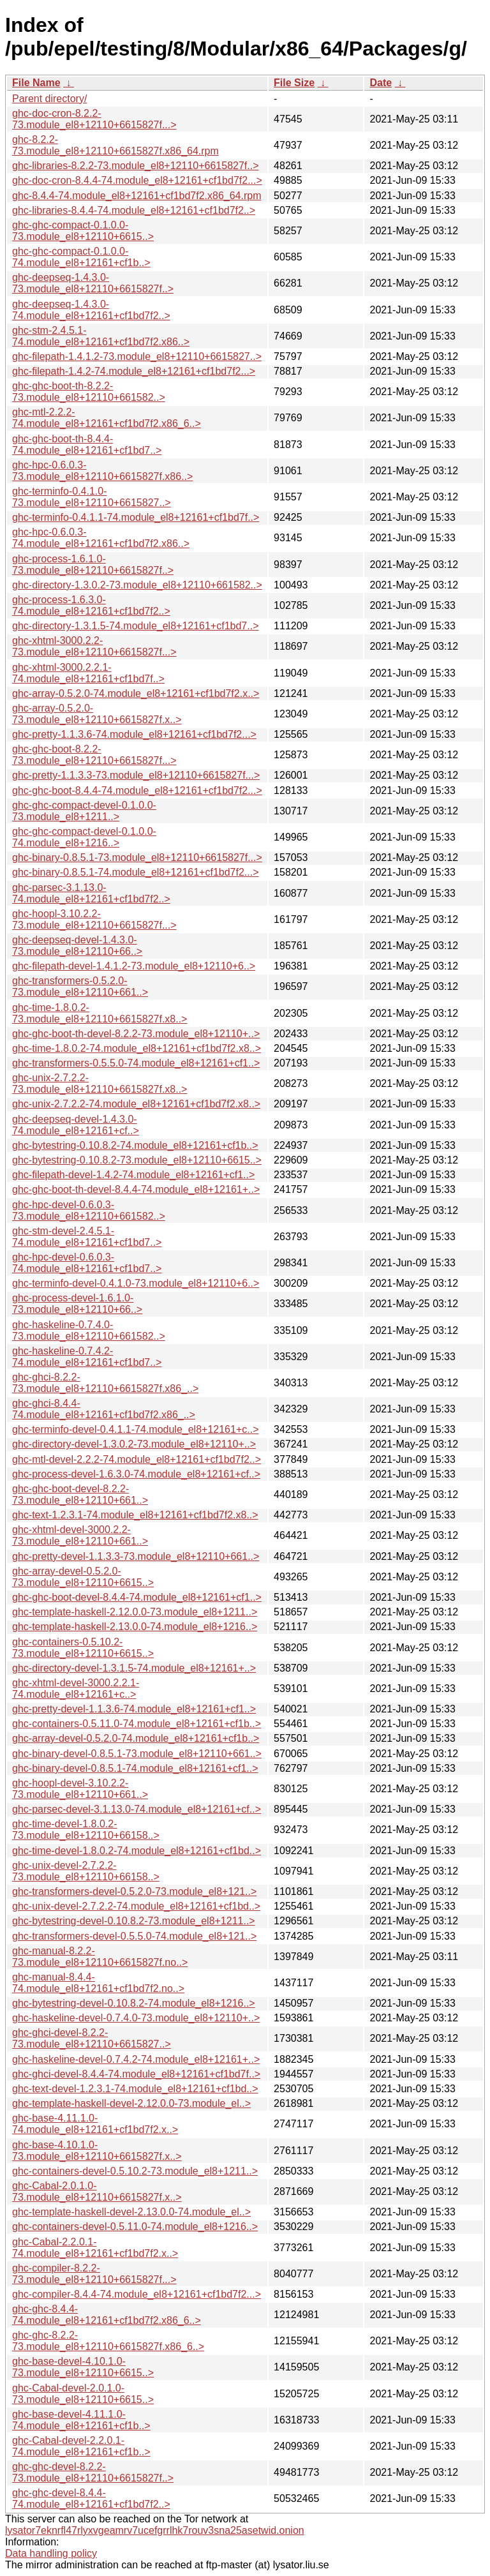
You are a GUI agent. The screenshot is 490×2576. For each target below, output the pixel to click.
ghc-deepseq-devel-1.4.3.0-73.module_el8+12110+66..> (77, 945)
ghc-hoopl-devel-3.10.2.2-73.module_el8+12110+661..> (80, 1789)
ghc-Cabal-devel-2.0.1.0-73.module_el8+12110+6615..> (83, 2394)
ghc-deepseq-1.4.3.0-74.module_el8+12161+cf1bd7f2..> (91, 310)
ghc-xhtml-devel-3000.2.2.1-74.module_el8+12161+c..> (75, 1688)
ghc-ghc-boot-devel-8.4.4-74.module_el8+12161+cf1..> (137, 1597)
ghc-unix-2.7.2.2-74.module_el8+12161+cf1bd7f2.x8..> (136, 1103)
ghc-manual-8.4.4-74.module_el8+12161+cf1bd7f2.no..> (98, 1983)
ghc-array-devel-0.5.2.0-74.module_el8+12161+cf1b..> (135, 1738)
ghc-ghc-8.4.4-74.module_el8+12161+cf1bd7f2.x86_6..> (106, 2314)
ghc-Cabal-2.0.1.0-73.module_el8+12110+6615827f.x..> (97, 2191)
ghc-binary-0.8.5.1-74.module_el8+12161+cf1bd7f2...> (135, 872)
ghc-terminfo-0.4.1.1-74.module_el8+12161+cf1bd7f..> (135, 517)
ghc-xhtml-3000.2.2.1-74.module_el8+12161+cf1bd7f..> (88, 673)
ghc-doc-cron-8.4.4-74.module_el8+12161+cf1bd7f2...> (137, 180)
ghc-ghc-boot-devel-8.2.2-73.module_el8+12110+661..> (80, 1494)
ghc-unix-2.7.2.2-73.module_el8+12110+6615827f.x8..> (99, 1083)
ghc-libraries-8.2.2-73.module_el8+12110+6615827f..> (135, 165)
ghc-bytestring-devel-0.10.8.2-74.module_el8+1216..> (133, 2003)
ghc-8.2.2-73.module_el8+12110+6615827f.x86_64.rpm (115, 145)
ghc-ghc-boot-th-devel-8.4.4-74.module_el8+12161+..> (136, 1189)
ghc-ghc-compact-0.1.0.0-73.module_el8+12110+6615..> (83, 231)
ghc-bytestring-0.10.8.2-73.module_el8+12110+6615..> (137, 1160)
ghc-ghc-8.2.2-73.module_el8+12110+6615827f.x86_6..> (108, 2341)
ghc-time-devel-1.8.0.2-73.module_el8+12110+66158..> (86, 1829)
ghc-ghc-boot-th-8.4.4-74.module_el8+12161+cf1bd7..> (86, 444)
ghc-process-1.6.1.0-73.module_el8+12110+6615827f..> (93, 564)
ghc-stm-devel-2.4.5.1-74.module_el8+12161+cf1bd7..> (86, 1236)
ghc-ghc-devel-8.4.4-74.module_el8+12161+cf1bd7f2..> (91, 2498)
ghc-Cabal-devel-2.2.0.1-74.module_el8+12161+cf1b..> (81, 2446)
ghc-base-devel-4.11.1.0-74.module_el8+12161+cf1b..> (81, 2420)
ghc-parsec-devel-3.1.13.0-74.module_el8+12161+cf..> (136, 1809)
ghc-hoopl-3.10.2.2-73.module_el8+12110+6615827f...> (94, 919)
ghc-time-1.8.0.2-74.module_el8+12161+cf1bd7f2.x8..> (136, 1048)
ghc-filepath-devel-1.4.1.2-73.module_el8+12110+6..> (133, 966)
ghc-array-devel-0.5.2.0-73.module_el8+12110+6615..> (83, 1577)
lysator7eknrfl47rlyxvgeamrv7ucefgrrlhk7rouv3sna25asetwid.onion (154, 2530)
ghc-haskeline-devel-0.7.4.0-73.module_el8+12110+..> (136, 2017)
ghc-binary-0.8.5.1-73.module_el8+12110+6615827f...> (137, 857)
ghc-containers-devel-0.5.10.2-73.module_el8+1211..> (135, 2171)
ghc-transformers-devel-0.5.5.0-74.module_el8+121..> (134, 1936)
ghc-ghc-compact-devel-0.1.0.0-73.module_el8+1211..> (84, 811)
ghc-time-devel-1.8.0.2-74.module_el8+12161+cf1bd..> (136, 1850)
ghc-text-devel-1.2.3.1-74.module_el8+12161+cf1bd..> (135, 2088)
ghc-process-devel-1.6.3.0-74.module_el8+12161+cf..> (136, 1474)
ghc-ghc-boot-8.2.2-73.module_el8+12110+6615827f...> (94, 755)
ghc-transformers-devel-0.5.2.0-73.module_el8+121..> (134, 1891)
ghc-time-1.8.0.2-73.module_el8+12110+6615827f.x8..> (99, 1013)
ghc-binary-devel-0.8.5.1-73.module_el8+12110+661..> (137, 1753)
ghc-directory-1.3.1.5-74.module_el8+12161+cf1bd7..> (135, 625)
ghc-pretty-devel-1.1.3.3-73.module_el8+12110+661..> (135, 1556)
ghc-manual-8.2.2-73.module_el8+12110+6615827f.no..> (100, 1956)
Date (380, 82)
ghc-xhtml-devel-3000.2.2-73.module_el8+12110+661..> (80, 1535)
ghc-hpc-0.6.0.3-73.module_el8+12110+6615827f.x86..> (102, 471)
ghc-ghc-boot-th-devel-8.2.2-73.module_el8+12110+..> (136, 1033)
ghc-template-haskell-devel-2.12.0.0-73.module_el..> (131, 2103)
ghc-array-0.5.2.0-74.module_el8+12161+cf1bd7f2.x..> (135, 693)
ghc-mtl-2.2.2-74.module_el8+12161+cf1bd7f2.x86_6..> (106, 418)
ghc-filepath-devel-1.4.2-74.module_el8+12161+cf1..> (133, 1174)
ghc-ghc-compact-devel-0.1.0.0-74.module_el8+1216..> (84, 837)
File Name (36, 82)
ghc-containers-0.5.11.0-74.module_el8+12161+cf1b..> (136, 1723)
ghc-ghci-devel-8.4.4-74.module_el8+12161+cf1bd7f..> (136, 2074)
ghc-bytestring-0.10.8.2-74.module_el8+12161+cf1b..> (135, 1145)
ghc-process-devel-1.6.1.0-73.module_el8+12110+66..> (77, 1303)
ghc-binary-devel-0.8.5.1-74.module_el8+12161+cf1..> (135, 1768)
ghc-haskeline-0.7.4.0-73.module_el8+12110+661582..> (88, 1330)
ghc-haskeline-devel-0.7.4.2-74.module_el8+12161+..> (136, 2059)
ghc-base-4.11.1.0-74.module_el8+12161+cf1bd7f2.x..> (95, 2124)
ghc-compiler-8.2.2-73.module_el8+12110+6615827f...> (94, 2274)
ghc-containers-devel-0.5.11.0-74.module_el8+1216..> (135, 2226)
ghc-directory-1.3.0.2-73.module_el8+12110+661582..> (137, 585)
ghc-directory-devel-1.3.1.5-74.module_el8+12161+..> (134, 1668)
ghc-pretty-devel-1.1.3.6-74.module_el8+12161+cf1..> (134, 1709)
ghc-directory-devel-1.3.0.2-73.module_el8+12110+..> (134, 1444)
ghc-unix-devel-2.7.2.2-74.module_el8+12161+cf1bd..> (136, 1906)
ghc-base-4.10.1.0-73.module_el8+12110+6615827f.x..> (97, 2150)
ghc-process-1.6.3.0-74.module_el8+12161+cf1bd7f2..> (91, 605)
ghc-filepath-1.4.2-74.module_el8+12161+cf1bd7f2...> (133, 371)
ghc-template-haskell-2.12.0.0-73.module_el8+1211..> (134, 1611)
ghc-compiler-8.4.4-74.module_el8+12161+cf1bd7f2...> (136, 2294)
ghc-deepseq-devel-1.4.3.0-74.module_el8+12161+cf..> (75, 1125)
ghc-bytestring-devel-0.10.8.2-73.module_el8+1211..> (133, 1920)
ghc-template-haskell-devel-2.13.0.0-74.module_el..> (131, 2211)
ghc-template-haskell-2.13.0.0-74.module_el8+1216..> (134, 1626)
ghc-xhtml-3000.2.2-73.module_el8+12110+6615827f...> (94, 646)
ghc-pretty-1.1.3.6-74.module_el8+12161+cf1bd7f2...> (134, 734)
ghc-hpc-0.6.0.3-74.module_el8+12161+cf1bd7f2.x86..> (100, 538)
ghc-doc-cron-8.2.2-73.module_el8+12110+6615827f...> (94, 119)
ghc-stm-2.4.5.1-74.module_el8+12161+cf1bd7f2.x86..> (100, 336)
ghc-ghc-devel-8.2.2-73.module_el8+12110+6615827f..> (93, 2472)
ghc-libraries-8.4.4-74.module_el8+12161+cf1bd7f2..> (133, 210)
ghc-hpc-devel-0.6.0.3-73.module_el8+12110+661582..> (88, 1210)
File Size (294, 82)
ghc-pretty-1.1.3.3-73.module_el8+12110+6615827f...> (136, 775)
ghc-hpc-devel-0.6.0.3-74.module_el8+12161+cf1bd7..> (86, 1263)
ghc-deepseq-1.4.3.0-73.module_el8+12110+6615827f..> (93, 283)
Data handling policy (51, 2553)
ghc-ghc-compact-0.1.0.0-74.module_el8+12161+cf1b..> (81, 257)
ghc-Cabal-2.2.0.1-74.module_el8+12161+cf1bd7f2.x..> (95, 2247)
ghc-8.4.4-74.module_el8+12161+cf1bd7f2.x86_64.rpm (137, 195)
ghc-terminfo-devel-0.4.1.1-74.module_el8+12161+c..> (135, 1429)
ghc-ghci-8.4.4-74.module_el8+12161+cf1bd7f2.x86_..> (103, 1409)
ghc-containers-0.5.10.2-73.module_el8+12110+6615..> (83, 1647)
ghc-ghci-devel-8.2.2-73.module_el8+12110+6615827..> (91, 2038)
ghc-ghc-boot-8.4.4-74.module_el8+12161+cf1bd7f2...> (137, 790)
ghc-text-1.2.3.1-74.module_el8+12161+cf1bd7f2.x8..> (135, 1514)
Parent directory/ (49, 98)
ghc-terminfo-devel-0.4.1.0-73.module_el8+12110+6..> (135, 1283)
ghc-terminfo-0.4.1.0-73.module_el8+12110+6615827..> (91, 497)
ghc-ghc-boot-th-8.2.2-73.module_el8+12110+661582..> (88, 391)
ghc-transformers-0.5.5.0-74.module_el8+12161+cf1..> (136, 1063)
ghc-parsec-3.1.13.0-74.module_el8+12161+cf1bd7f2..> (91, 893)
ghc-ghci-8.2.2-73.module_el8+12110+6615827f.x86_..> (105, 1383)
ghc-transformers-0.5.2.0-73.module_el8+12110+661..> (80, 986)
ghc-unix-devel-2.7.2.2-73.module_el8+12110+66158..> (86, 1871)
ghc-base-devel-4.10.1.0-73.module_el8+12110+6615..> (83, 2367)
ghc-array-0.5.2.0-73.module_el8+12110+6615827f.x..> (97, 714)
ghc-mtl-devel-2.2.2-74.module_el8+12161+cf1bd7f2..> (136, 1459)
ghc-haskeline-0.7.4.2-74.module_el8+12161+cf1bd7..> (86, 1356)
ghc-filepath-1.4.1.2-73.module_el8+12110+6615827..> (137, 356)
